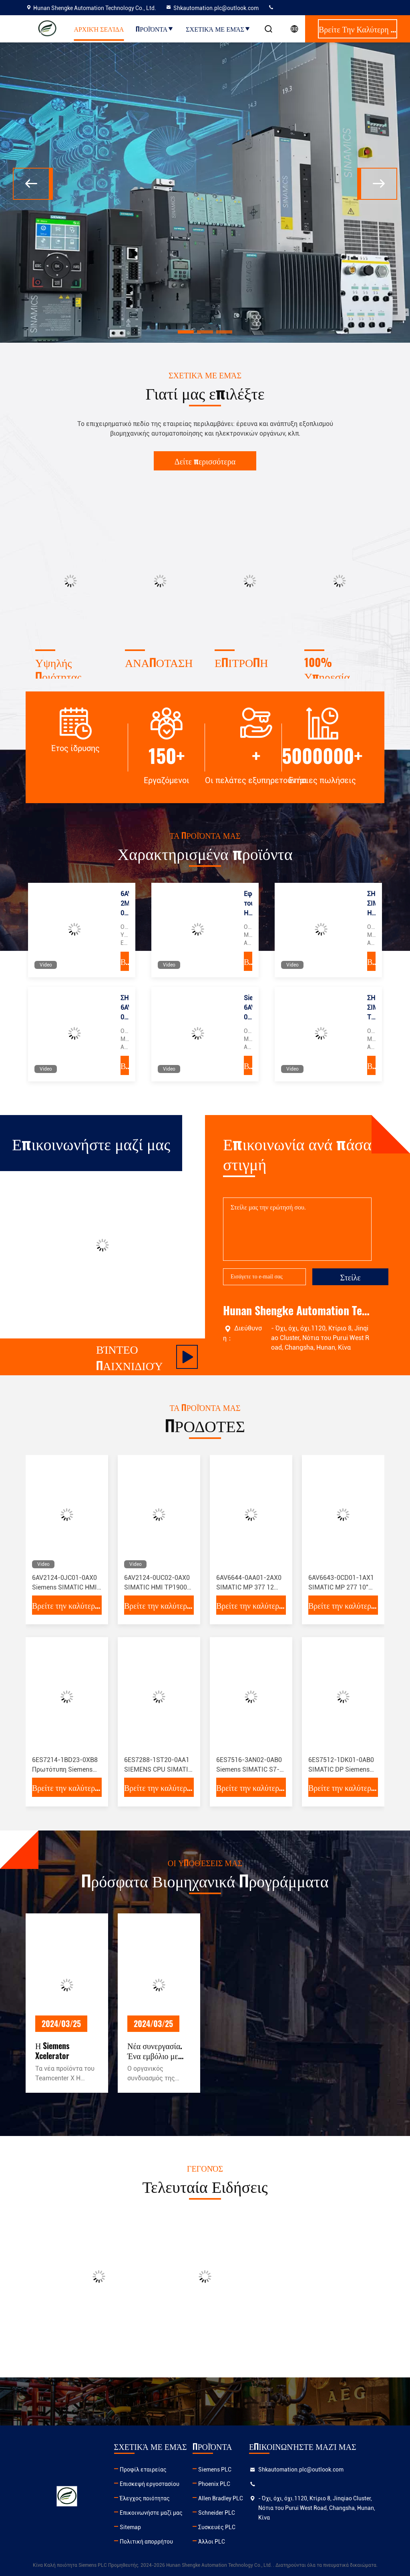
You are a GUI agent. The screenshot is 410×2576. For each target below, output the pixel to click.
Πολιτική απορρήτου (146, 2541)
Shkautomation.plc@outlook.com (212, 8)
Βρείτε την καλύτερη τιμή (125, 961)
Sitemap (130, 2527)
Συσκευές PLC (216, 2527)
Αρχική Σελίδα (99, 29)
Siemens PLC (214, 2469)
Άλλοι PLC (211, 2541)
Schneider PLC (216, 2513)
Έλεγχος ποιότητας (145, 2498)
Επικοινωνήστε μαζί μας (151, 2513)
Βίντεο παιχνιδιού (147, 1356)
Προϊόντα (155, 29)
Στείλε (350, 1277)
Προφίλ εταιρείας (143, 2469)
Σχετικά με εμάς (218, 29)
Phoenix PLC (214, 2484)
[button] (186, 332)
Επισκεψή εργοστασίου (149, 2484)
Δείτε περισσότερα (205, 461)
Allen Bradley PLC (220, 2498)
